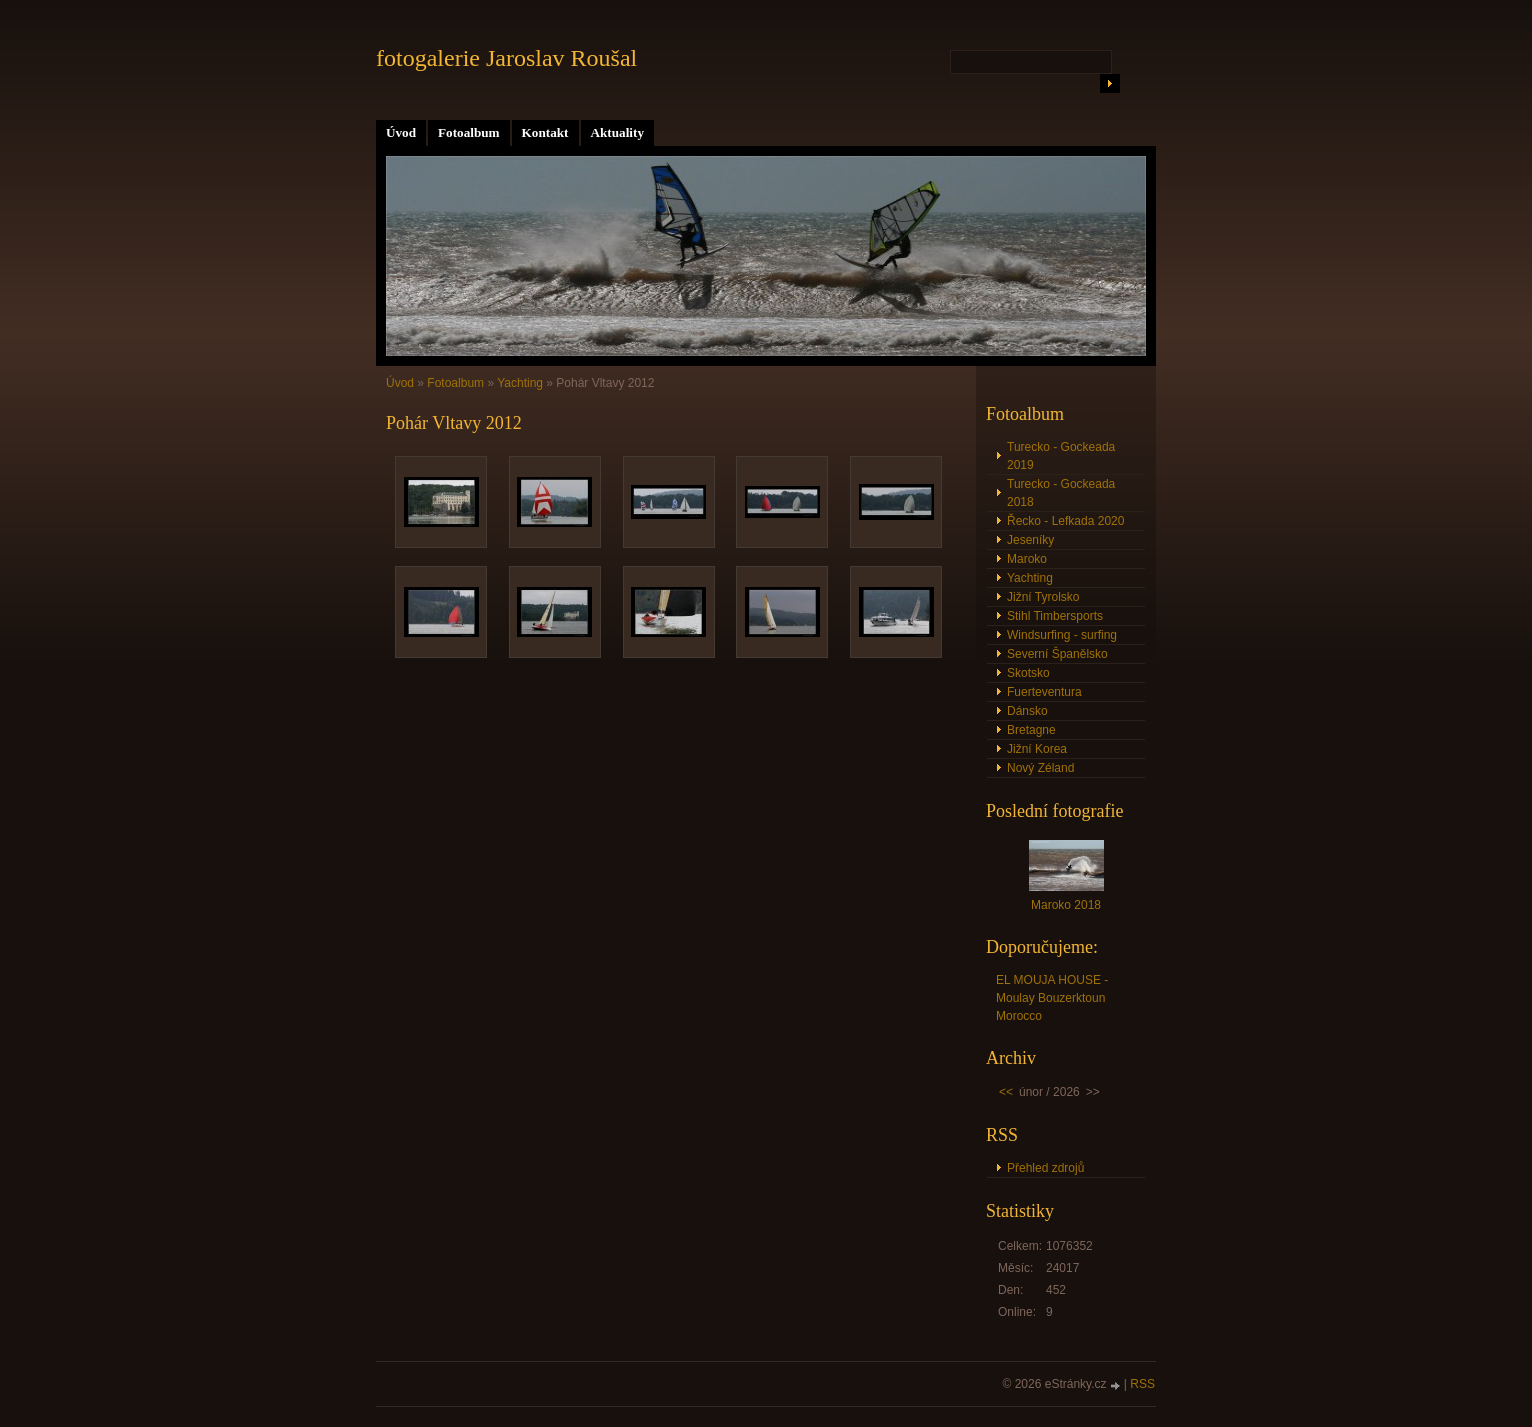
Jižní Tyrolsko (1043, 597)
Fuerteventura (1044, 692)
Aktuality (618, 132)
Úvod (401, 132)
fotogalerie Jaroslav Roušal (506, 58)
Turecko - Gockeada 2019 (1061, 456)
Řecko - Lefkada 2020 (1065, 521)
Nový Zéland (1040, 768)
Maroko (1027, 559)
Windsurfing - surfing (1062, 635)
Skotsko (1028, 673)
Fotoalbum (469, 132)
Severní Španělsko (1057, 654)
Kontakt (545, 132)
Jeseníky (1030, 540)
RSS (1142, 1384)
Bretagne (1031, 730)
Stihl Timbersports (1055, 616)
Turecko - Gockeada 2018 (1061, 493)
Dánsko (1027, 711)
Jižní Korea (1037, 749)
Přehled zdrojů (1045, 1168)
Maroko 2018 (1066, 905)
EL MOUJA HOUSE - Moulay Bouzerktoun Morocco (1052, 998)
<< (1006, 1092)
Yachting (520, 383)
